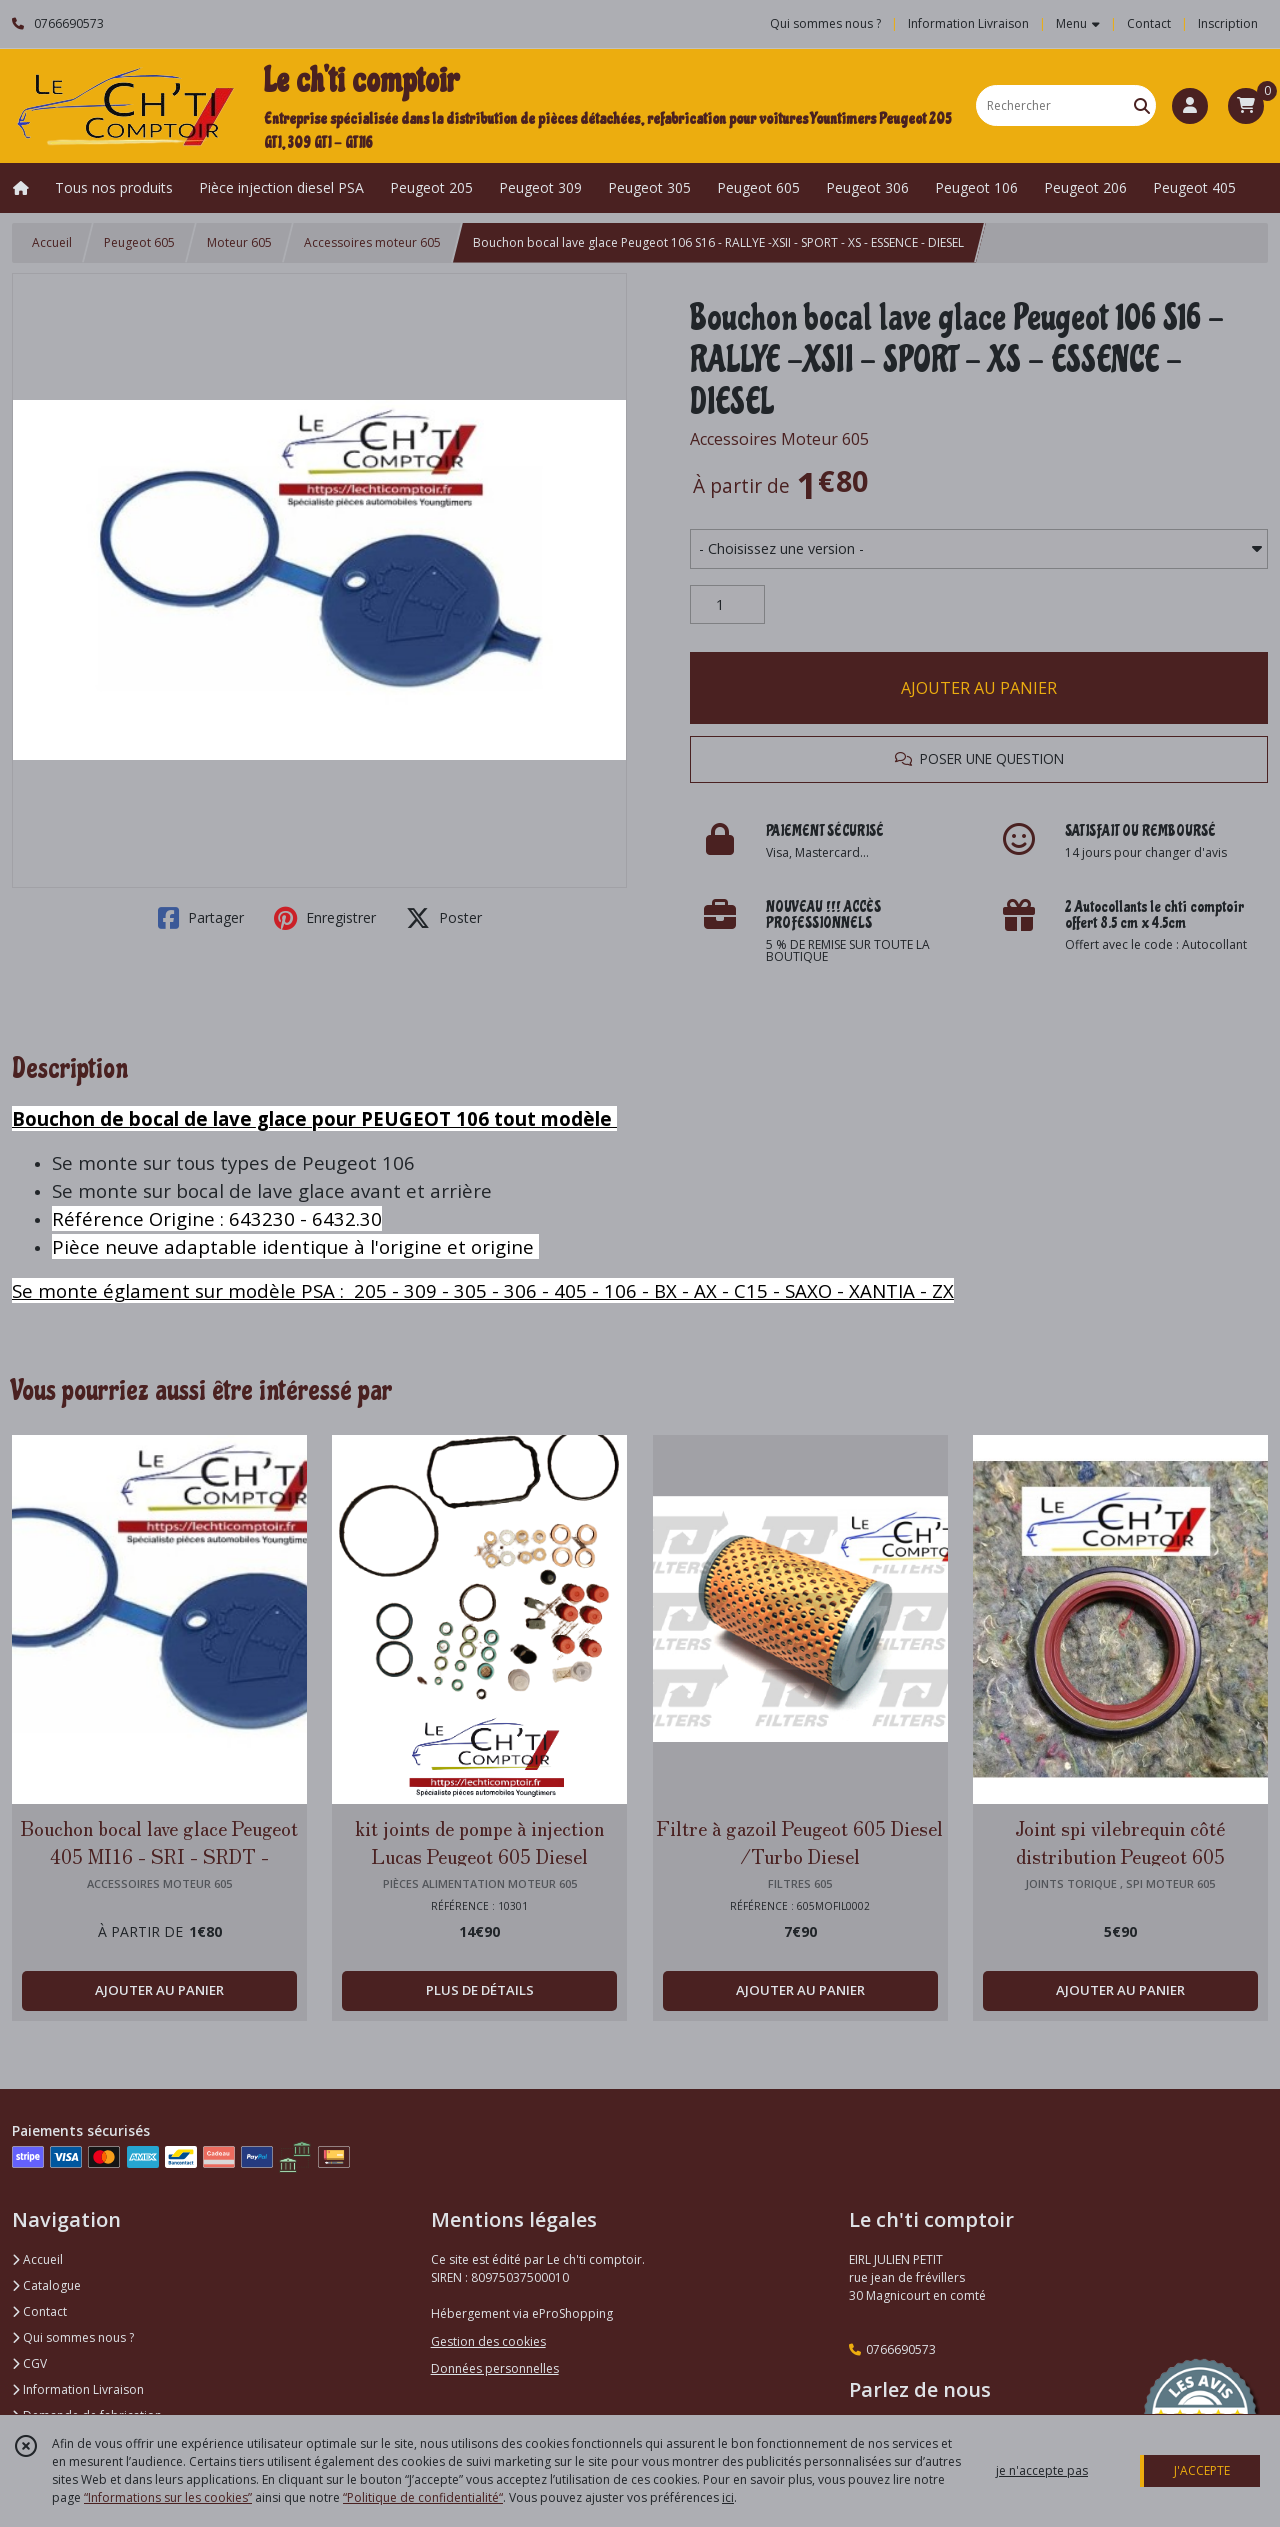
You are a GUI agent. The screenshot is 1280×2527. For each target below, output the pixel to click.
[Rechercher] (1142, 105)
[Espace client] (1190, 106)
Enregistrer (325, 918)
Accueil (52, 242)
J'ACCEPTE (1202, 2470)
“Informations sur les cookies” (168, 2497)
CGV (29, 2363)
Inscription (1228, 23)
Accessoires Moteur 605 (779, 439)
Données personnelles (495, 2368)
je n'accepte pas (1042, 2470)
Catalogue (46, 2285)
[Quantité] (727, 605)
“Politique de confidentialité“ (423, 2497)
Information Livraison (78, 2389)
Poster (444, 918)
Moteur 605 (239, 242)
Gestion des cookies (488, 2341)
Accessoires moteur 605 (372, 242)
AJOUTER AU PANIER (979, 688)
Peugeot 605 (139, 242)
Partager (201, 918)
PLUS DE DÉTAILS (480, 1990)
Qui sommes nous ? (73, 2337)
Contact (1149, 23)
